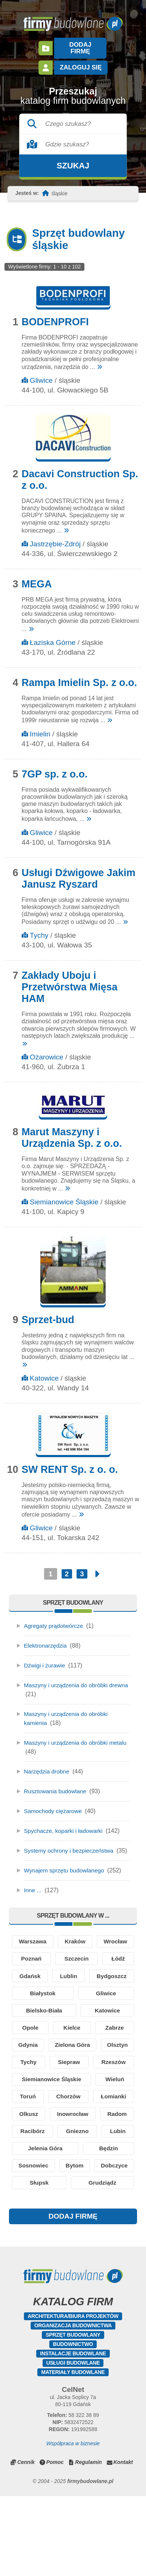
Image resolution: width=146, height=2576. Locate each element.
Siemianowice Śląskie (64, 1195)
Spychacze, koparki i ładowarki (65, 1824)
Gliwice (41, 374)
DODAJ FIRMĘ (73, 2296)
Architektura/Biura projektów (73, 2396)
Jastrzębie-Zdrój (55, 537)
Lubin (118, 2187)
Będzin (108, 2206)
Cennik (26, 2542)
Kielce (72, 2056)
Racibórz (32, 2187)
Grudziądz (73, 2262)
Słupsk (107, 2243)
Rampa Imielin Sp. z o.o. (79, 676)
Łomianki (43, 2150)
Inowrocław (44, 2168)
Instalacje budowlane (73, 2433)
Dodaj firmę (80, 44)
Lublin (38, 2000)
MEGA (37, 577)
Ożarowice (46, 1050)
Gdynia (37, 2075)
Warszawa (43, 1944)
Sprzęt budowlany (73, 2415)
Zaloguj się (80, 61)
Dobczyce (43, 2243)
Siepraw (114, 2094)
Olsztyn (31, 2094)
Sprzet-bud (48, 1313)
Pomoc (55, 2542)
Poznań (105, 1963)
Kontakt (123, 2542)
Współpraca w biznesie (73, 2523)
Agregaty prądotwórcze (55, 1619)
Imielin (40, 727)
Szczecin (33, 1981)
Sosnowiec (44, 2224)
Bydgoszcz (101, 2000)
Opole (30, 2056)
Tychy (39, 928)
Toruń (70, 2131)
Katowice (44, 1371)
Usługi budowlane (73, 2443)
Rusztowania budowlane (56, 1784)
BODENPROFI (55, 315)
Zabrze (114, 2056)
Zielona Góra (100, 2075)
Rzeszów (32, 2112)
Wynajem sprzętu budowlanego (65, 1872)
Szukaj (73, 159)
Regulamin (88, 2542)
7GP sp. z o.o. (55, 767)
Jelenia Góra (45, 2206)
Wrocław (42, 1963)
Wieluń (30, 2131)
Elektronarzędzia (46, 1639)
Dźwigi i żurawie (45, 1658)
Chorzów (112, 2131)
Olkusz (106, 2150)
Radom (107, 2168)
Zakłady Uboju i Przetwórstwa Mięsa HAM (70, 980)
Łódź (74, 1981)
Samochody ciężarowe (54, 1804)
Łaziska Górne (53, 636)
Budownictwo (73, 2424)
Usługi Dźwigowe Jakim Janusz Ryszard (79, 871)
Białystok (42, 2019)
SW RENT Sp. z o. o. (70, 1462)
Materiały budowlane (73, 2452)
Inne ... (33, 1892)
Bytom (108, 2224)
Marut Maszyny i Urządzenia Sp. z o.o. (72, 1131)
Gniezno (77, 2187)
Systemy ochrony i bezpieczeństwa (70, 1844)
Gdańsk (114, 1981)
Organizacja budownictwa (73, 2405)
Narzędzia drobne (47, 1765)
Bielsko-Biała (44, 2038)
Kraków (106, 1944)
